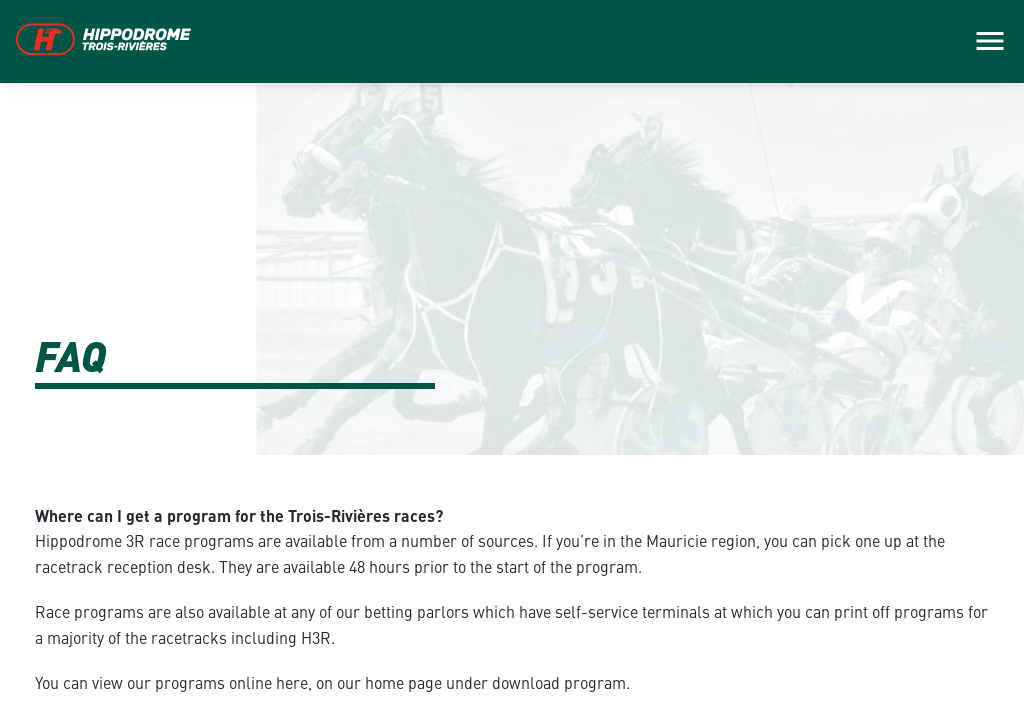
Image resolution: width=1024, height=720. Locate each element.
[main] (512, 360)
